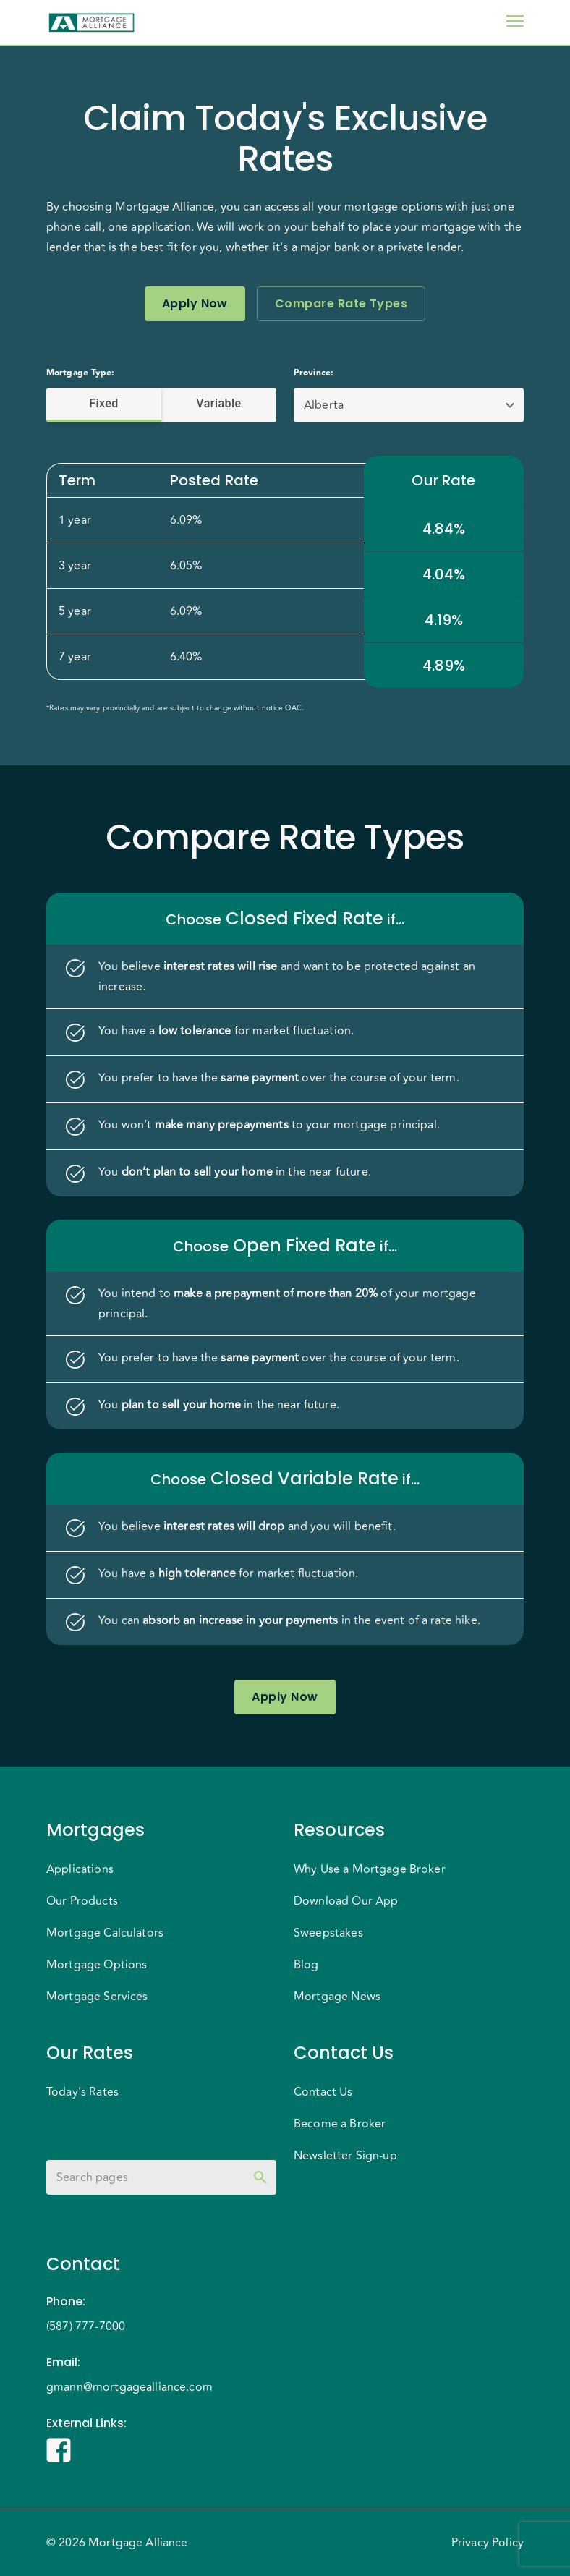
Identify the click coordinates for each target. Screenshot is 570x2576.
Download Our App (346, 1901)
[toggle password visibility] (260, 2177)
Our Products (82, 1901)
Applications (80, 1869)
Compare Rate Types (341, 303)
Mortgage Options (96, 1964)
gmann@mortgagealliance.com (129, 2387)
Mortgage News (337, 1996)
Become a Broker (340, 2124)
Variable (218, 404)
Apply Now (195, 303)
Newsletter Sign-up (345, 2155)
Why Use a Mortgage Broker (370, 1869)
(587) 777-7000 (85, 2326)
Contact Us (323, 2092)
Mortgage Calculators (104, 1933)
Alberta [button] (324, 405)
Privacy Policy (487, 2542)
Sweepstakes (328, 1933)
